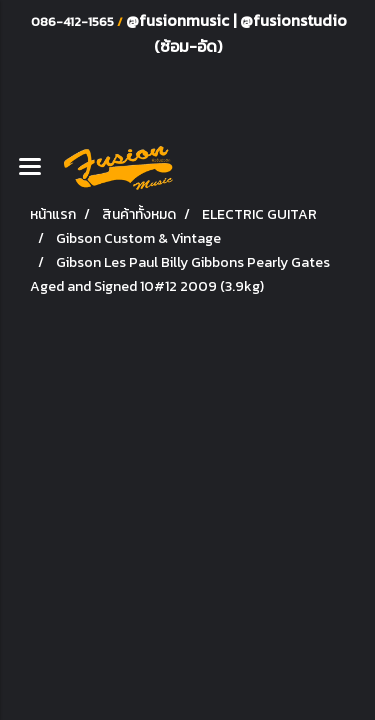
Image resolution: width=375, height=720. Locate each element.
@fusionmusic (179, 20)
